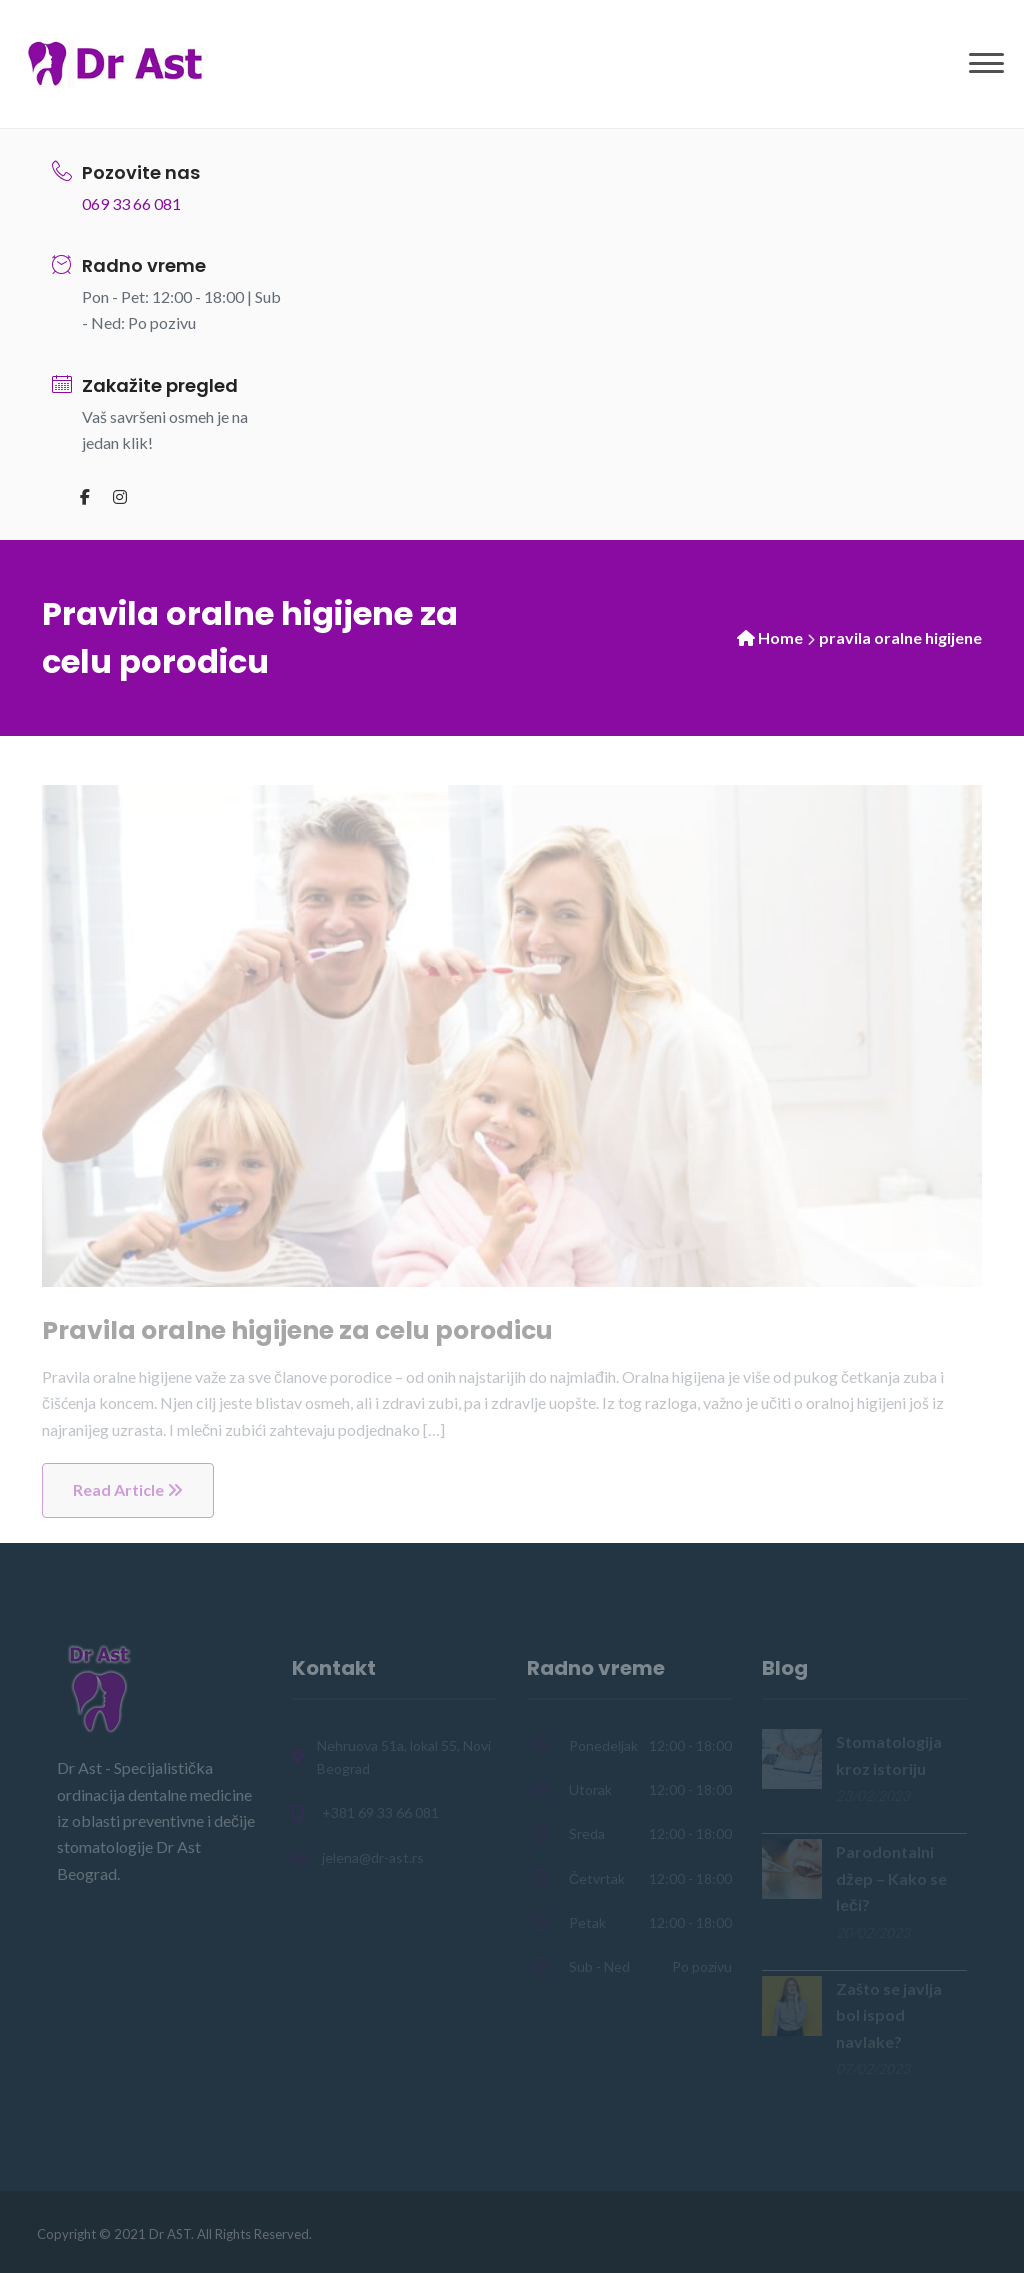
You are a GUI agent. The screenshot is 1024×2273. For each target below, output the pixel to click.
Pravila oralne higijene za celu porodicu (297, 1330)
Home (780, 637)
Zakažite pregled (160, 385)
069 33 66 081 (131, 203)
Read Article (128, 1489)
